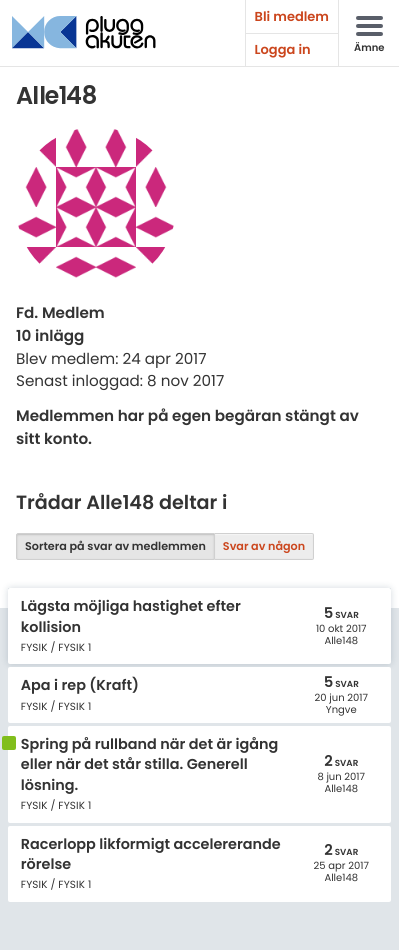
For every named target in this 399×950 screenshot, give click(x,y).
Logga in (283, 49)
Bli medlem (292, 16)
